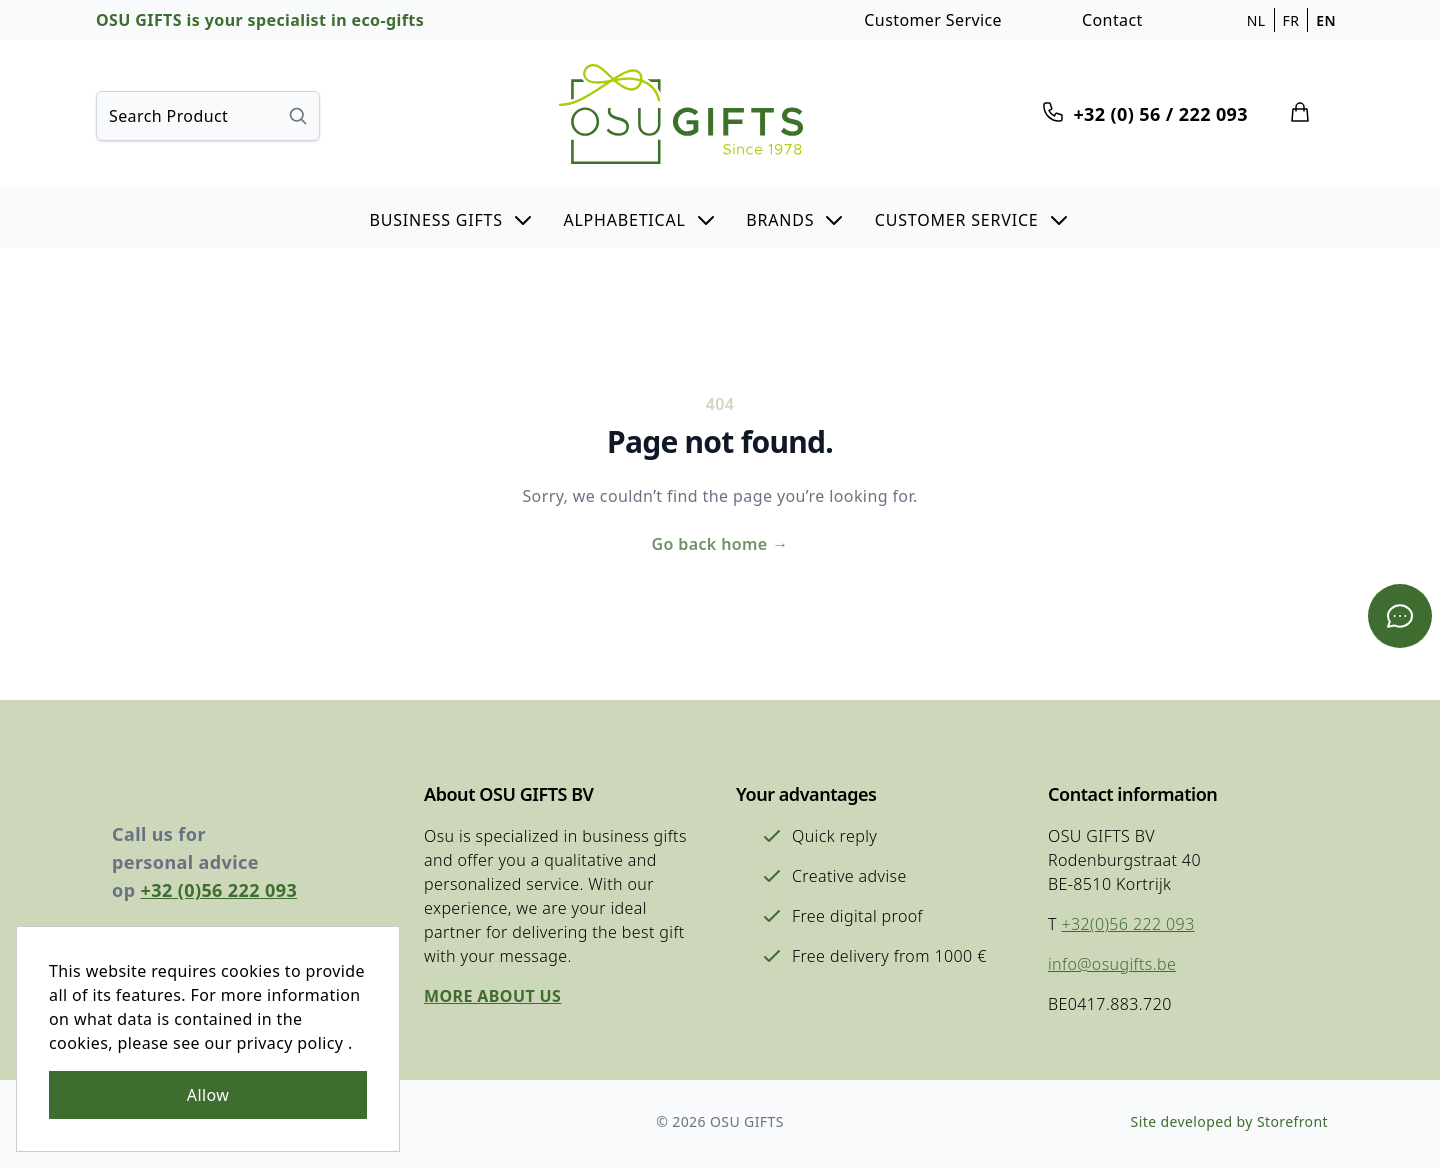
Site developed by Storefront (1229, 1121)
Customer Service (933, 20)
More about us (492, 996)
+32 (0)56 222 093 (219, 890)
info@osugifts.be (1112, 964)
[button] (451, 218)
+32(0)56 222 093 (1127, 924)
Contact (1112, 20)
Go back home (719, 544)
